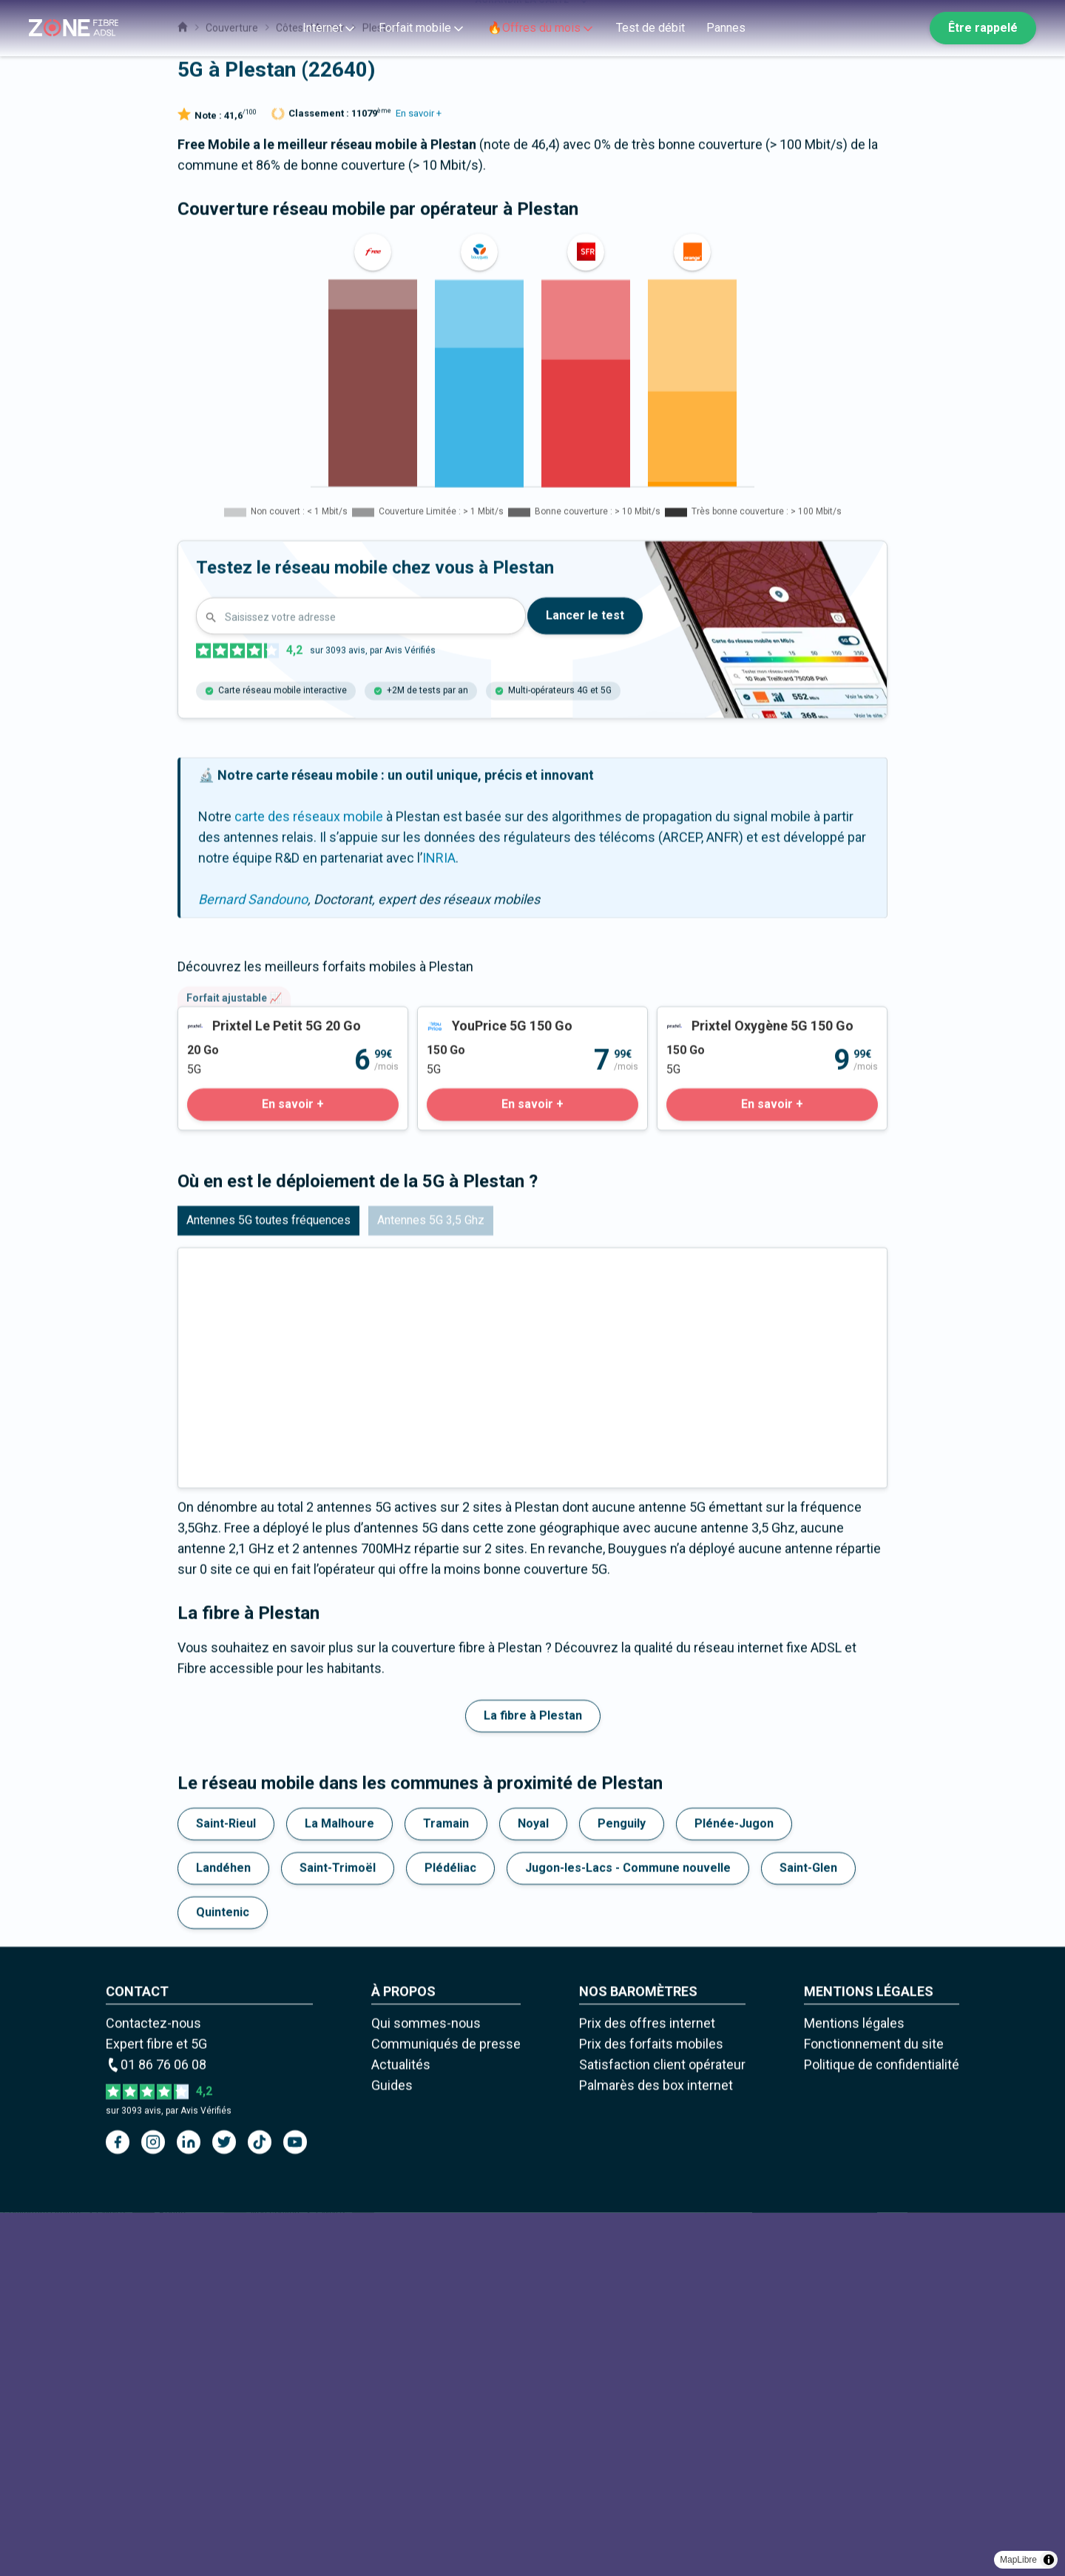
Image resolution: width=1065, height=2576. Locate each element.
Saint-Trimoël (338, 2231)
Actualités (400, 2428)
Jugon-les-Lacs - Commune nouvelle (628, 2231)
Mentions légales (854, 2386)
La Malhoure (339, 2187)
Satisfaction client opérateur (662, 2428)
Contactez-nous (153, 2386)
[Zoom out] (1021, 102)
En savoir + (419, 476)
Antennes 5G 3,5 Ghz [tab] (430, 1583)
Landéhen (223, 2231)
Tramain (446, 2187)
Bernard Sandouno (253, 1262)
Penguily (622, 2187)
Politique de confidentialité (881, 2428)
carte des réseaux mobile (308, 1179)
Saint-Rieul (226, 2187)
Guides (392, 2448)
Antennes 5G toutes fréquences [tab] (268, 1583)
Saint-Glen (808, 2231)
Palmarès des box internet (656, 2448)
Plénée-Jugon (734, 2187)
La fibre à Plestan (533, 2079)
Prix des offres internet (647, 2386)
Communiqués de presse (446, 2407)
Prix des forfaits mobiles (651, 2407)
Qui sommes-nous (426, 2386)
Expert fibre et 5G (156, 2407)
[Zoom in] (1021, 81)
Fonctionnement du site (874, 2407)
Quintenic (222, 2275)
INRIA (439, 1221)
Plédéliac (450, 2231)
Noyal (533, 2187)
